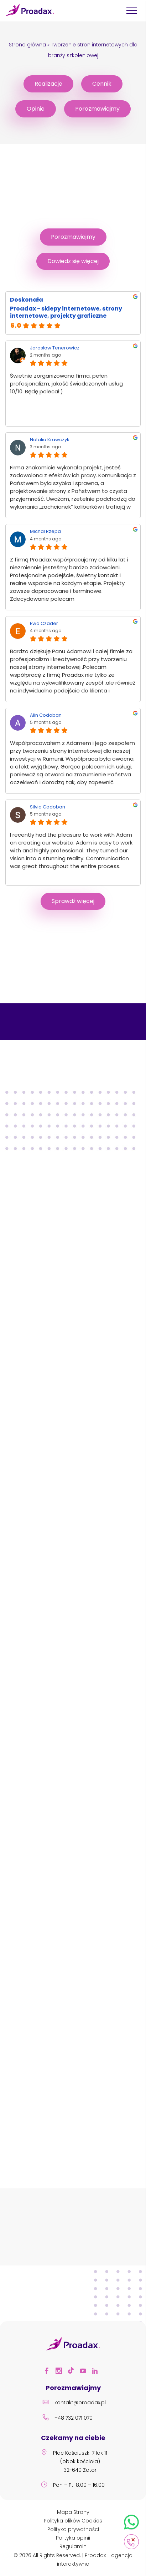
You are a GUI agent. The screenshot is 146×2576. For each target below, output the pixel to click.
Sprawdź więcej (73, 901)
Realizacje (48, 84)
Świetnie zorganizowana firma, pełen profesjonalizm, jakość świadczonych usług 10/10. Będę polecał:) (66, 383)
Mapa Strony (73, 2512)
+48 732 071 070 (66, 2418)
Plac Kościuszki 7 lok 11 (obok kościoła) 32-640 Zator (73, 2462)
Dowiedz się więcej (73, 261)
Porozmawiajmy (97, 109)
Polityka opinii (73, 2537)
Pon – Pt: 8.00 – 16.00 (72, 2485)
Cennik (101, 84)
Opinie (36, 109)
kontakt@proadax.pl (73, 2403)
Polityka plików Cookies (73, 2520)
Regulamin (73, 2546)
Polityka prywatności (73, 2529)
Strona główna (27, 44)
